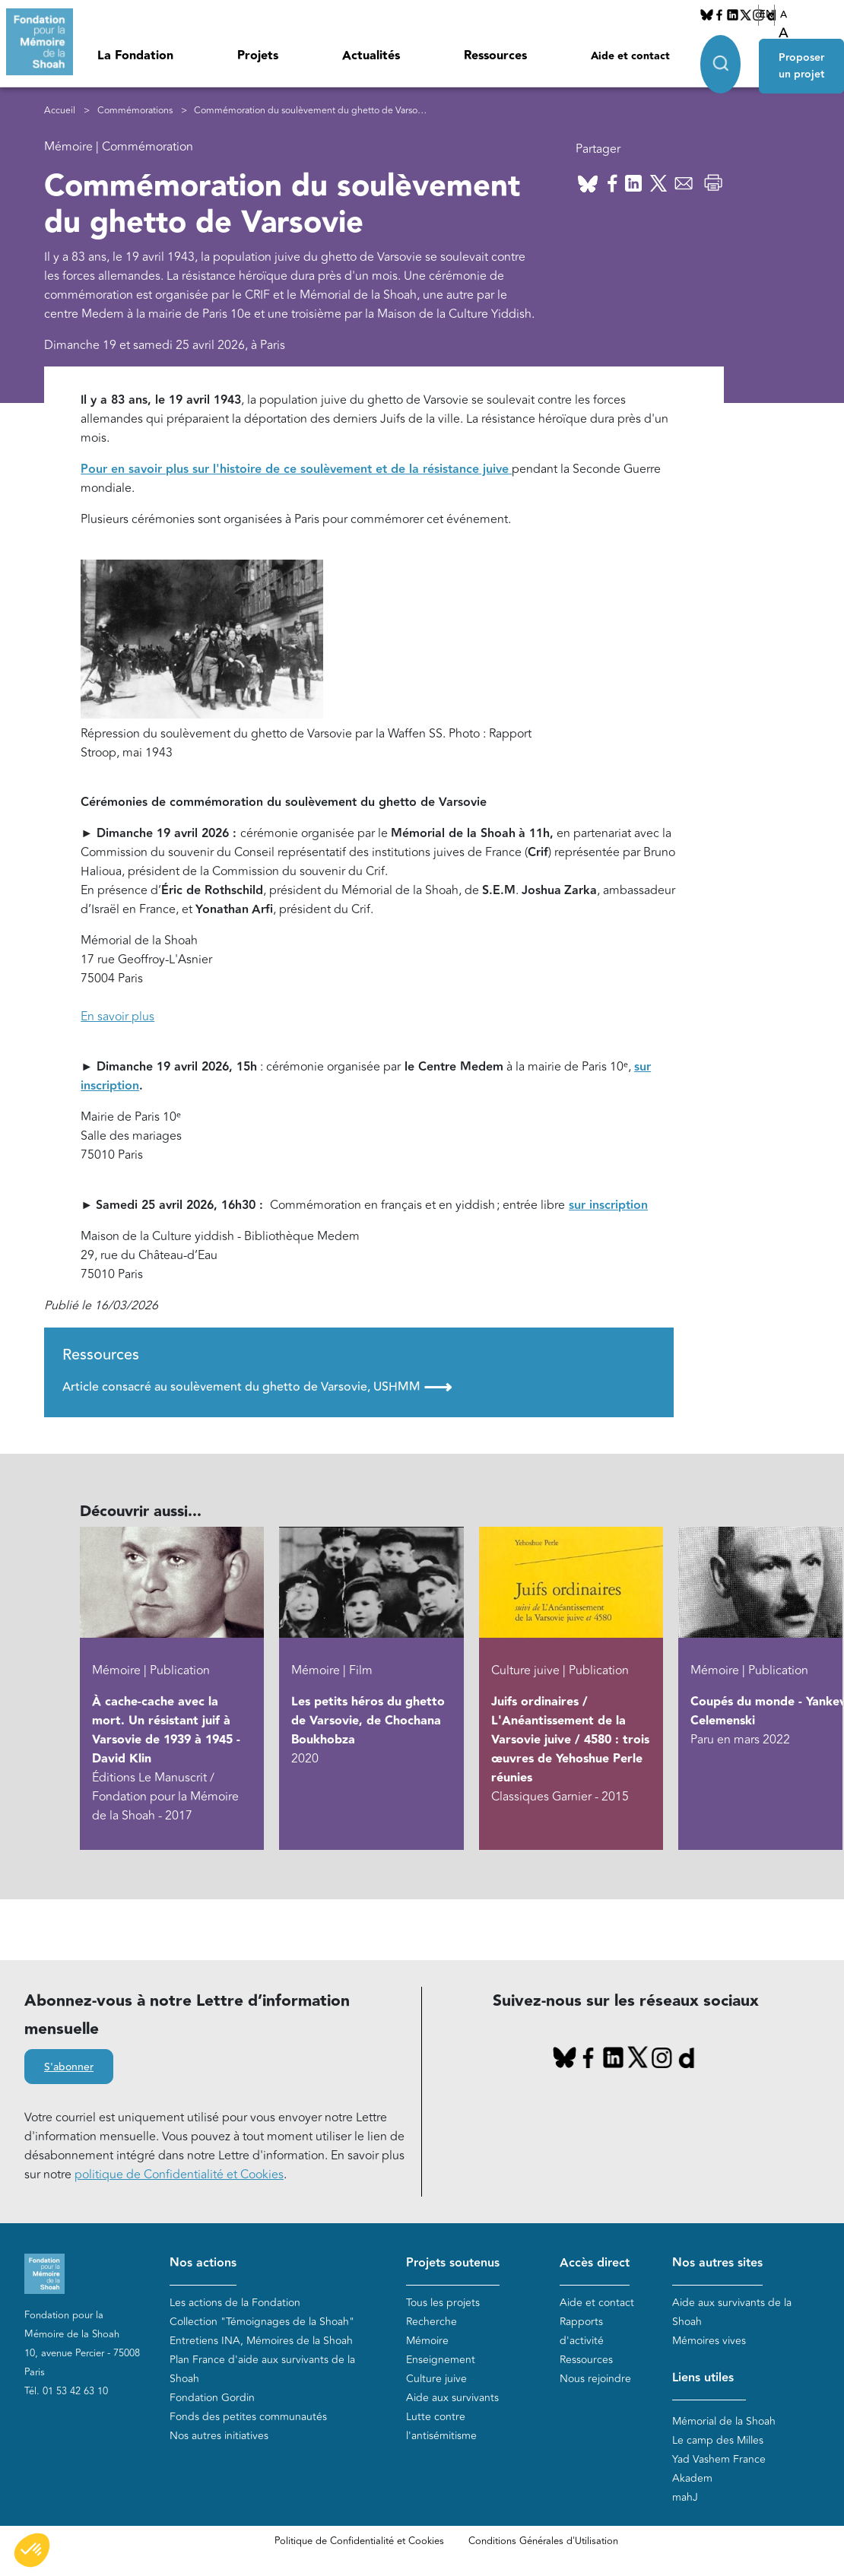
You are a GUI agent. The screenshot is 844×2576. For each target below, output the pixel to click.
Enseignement (440, 2360)
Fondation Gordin (212, 2398)
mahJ (685, 2497)
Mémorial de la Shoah (724, 2421)
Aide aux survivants (452, 2398)
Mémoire (427, 2341)
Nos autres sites (717, 2263)
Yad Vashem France (719, 2459)
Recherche (431, 2322)
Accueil (59, 110)
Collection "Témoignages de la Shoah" (262, 2322)
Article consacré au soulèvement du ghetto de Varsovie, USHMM (257, 1387)
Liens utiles (703, 2377)
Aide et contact (630, 56)
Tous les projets (443, 2303)
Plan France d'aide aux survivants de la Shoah (262, 2369)
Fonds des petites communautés (248, 2417)
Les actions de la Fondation (235, 2303)
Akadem (692, 2478)
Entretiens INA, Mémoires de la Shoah (261, 2341)
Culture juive (436, 2379)
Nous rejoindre (595, 2379)
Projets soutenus (453, 2263)
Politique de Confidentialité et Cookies (359, 2541)
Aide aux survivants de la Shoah (732, 2312)
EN (766, 14)
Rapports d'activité (582, 2331)
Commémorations (135, 110)
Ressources (495, 55)
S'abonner (69, 2067)
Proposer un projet (801, 62)
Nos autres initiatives (219, 2436)
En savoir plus (117, 1016)
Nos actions (203, 2263)
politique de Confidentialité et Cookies (179, 2174)
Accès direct (595, 2263)
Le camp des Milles (717, 2440)
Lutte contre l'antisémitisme (441, 2426)
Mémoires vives (709, 2341)
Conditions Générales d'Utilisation (543, 2541)
